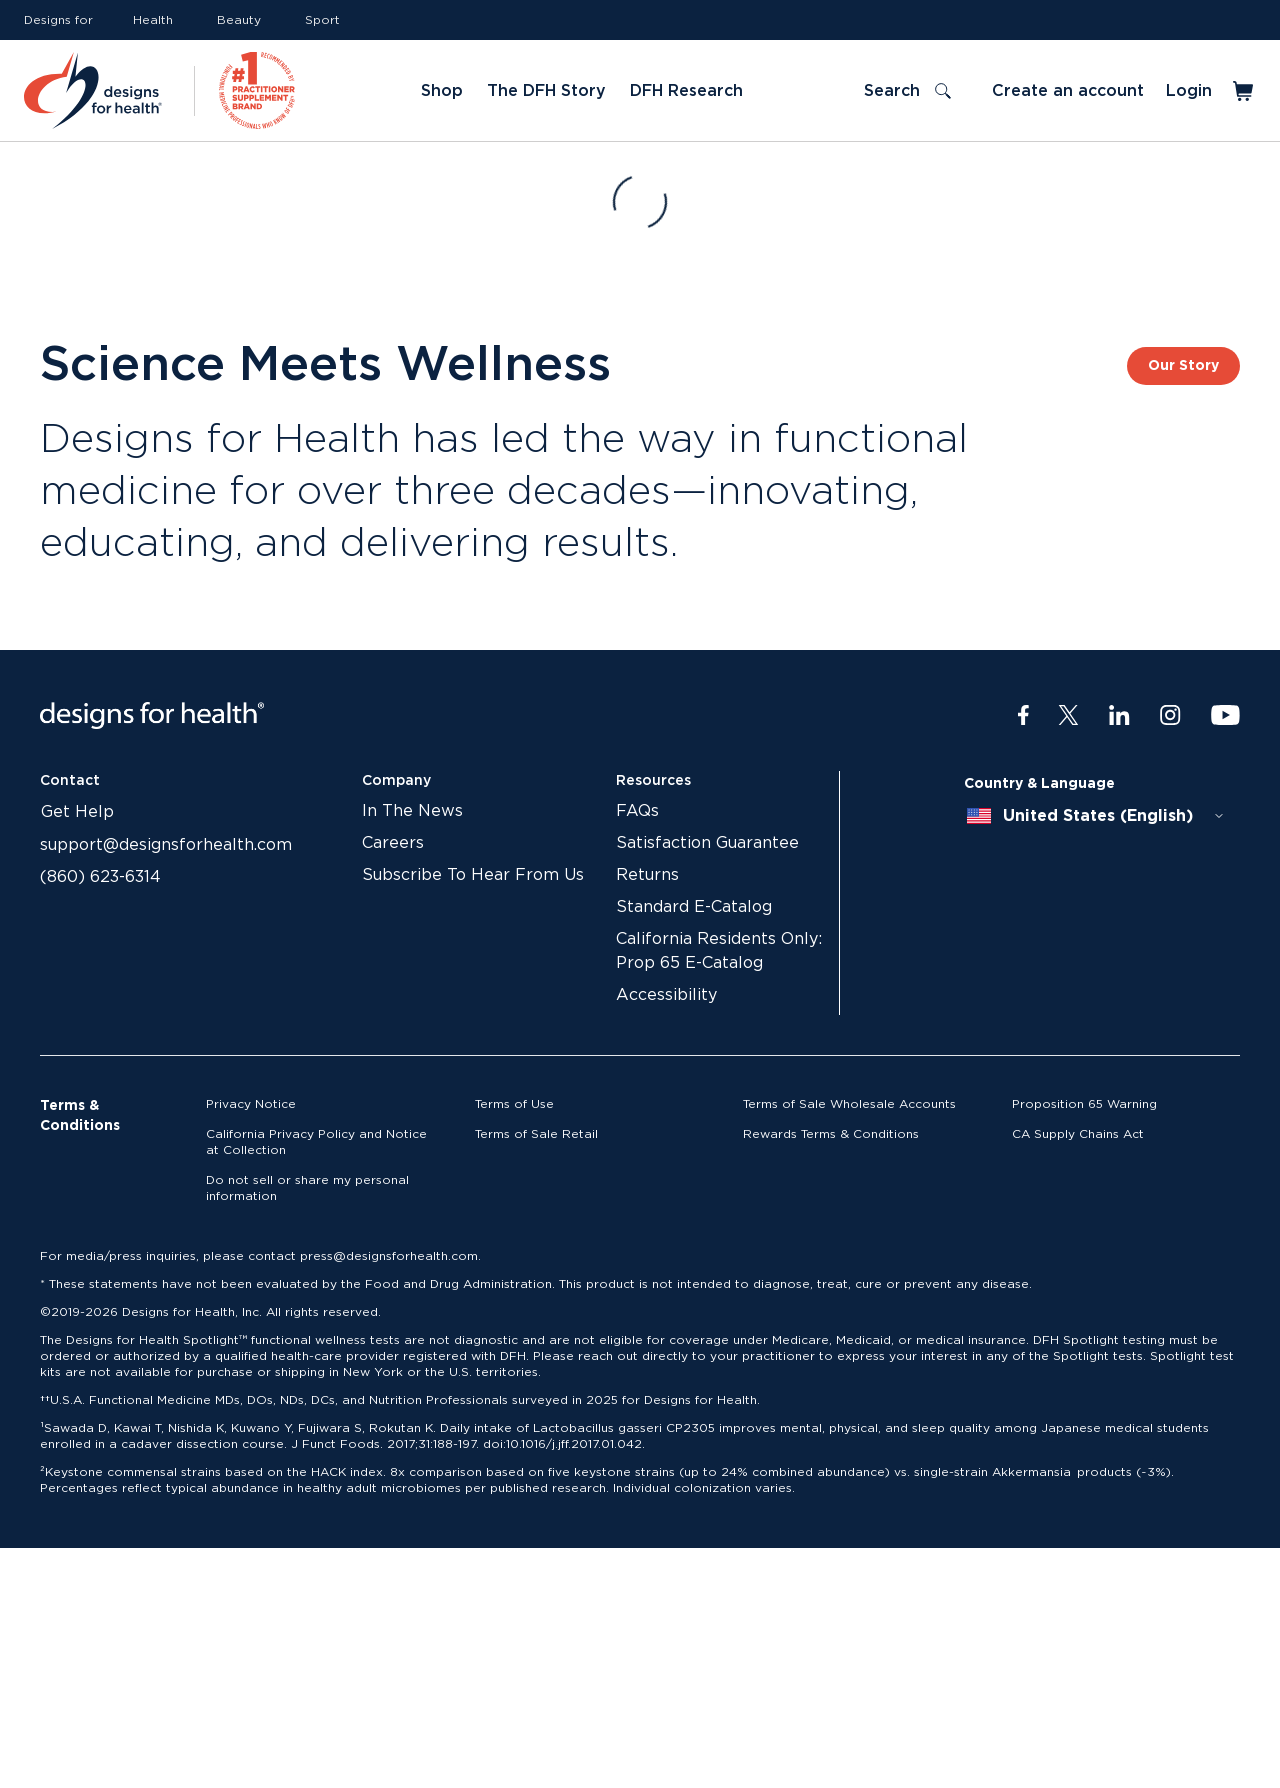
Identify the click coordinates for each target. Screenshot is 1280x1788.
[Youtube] (1225, 716)
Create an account (1068, 91)
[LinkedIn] (1119, 716)
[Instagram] (1170, 716)
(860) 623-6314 (100, 877)
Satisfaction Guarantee (707, 843)
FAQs (637, 811)
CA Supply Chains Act (1078, 1134)
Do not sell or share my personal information (307, 1188)
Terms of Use (514, 1104)
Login (1189, 91)
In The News (412, 811)
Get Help (77, 812)
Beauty (239, 20)
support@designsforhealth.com (166, 845)
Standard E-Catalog (694, 907)
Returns (647, 875)
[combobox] (1096, 816)
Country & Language (1039, 784)
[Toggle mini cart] (1244, 91)
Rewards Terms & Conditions (831, 1134)
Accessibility (666, 995)
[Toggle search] (907, 91)
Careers (393, 843)
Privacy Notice (251, 1104)
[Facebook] (1023, 716)
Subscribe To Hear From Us (473, 875)
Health (153, 20)
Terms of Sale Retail (536, 1134)
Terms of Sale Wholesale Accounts (849, 1104)
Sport (322, 20)
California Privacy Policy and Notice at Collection (316, 1142)
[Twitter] (1068, 716)
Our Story (1183, 366)
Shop (442, 91)
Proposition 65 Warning (1084, 1104)
